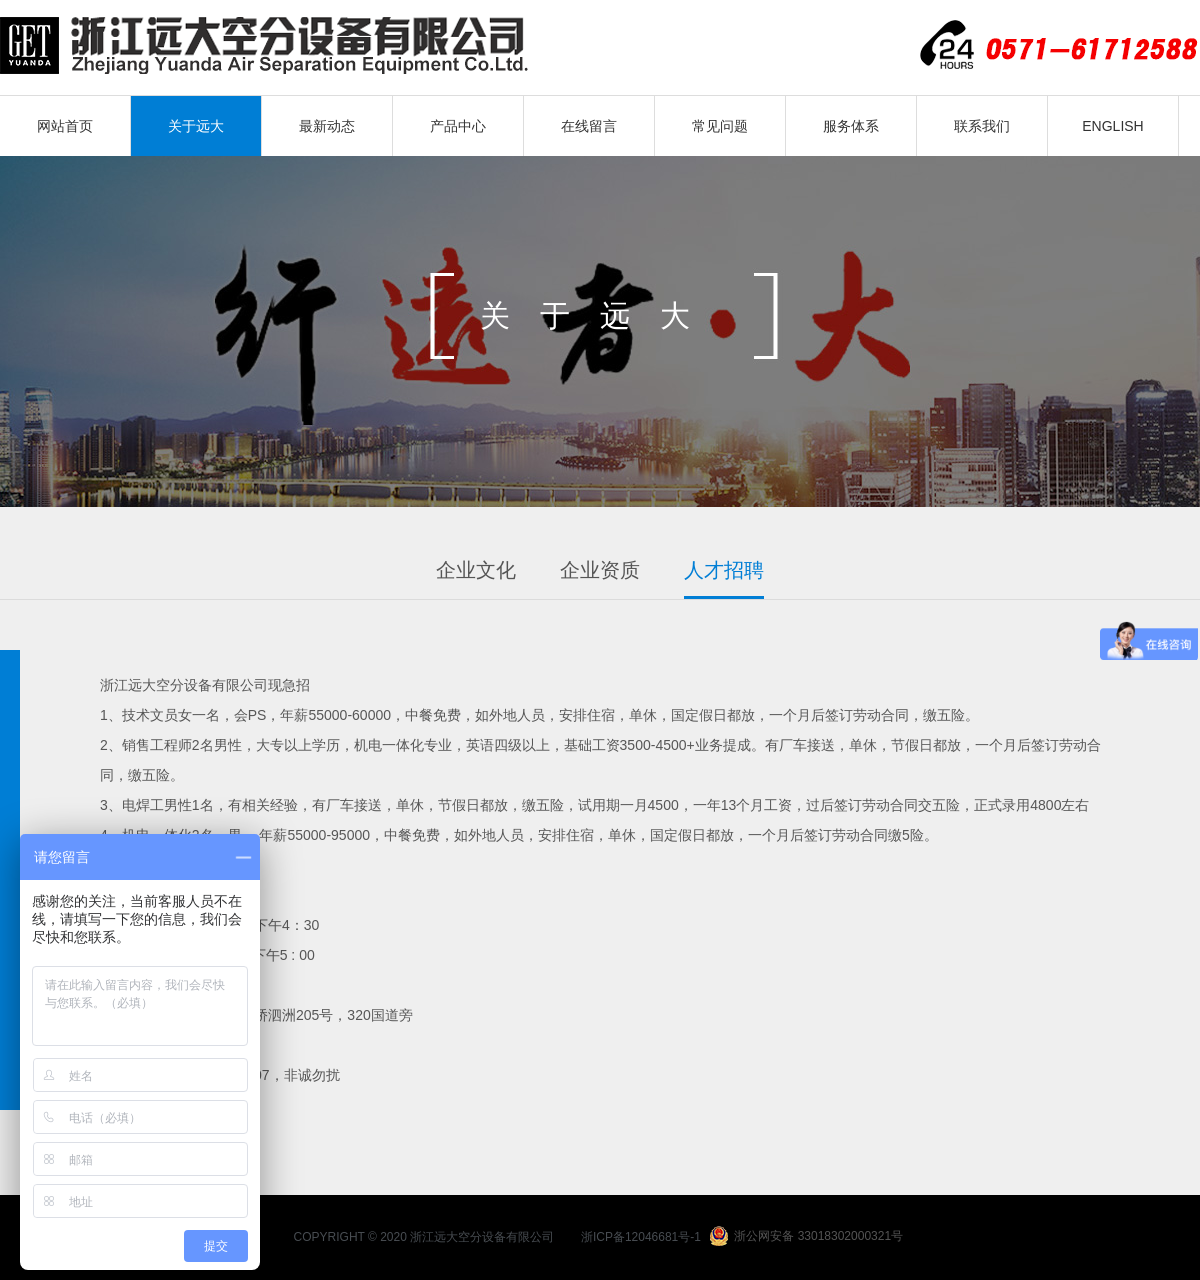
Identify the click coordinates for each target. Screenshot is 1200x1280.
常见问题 (720, 126)
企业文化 (476, 570)
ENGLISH (1112, 126)
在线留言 (589, 126)
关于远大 (196, 126)
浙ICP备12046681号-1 (641, 1237)
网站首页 (65, 126)
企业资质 (600, 570)
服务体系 (851, 126)
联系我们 (982, 126)
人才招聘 (724, 570)
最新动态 (327, 126)
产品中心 (458, 126)
